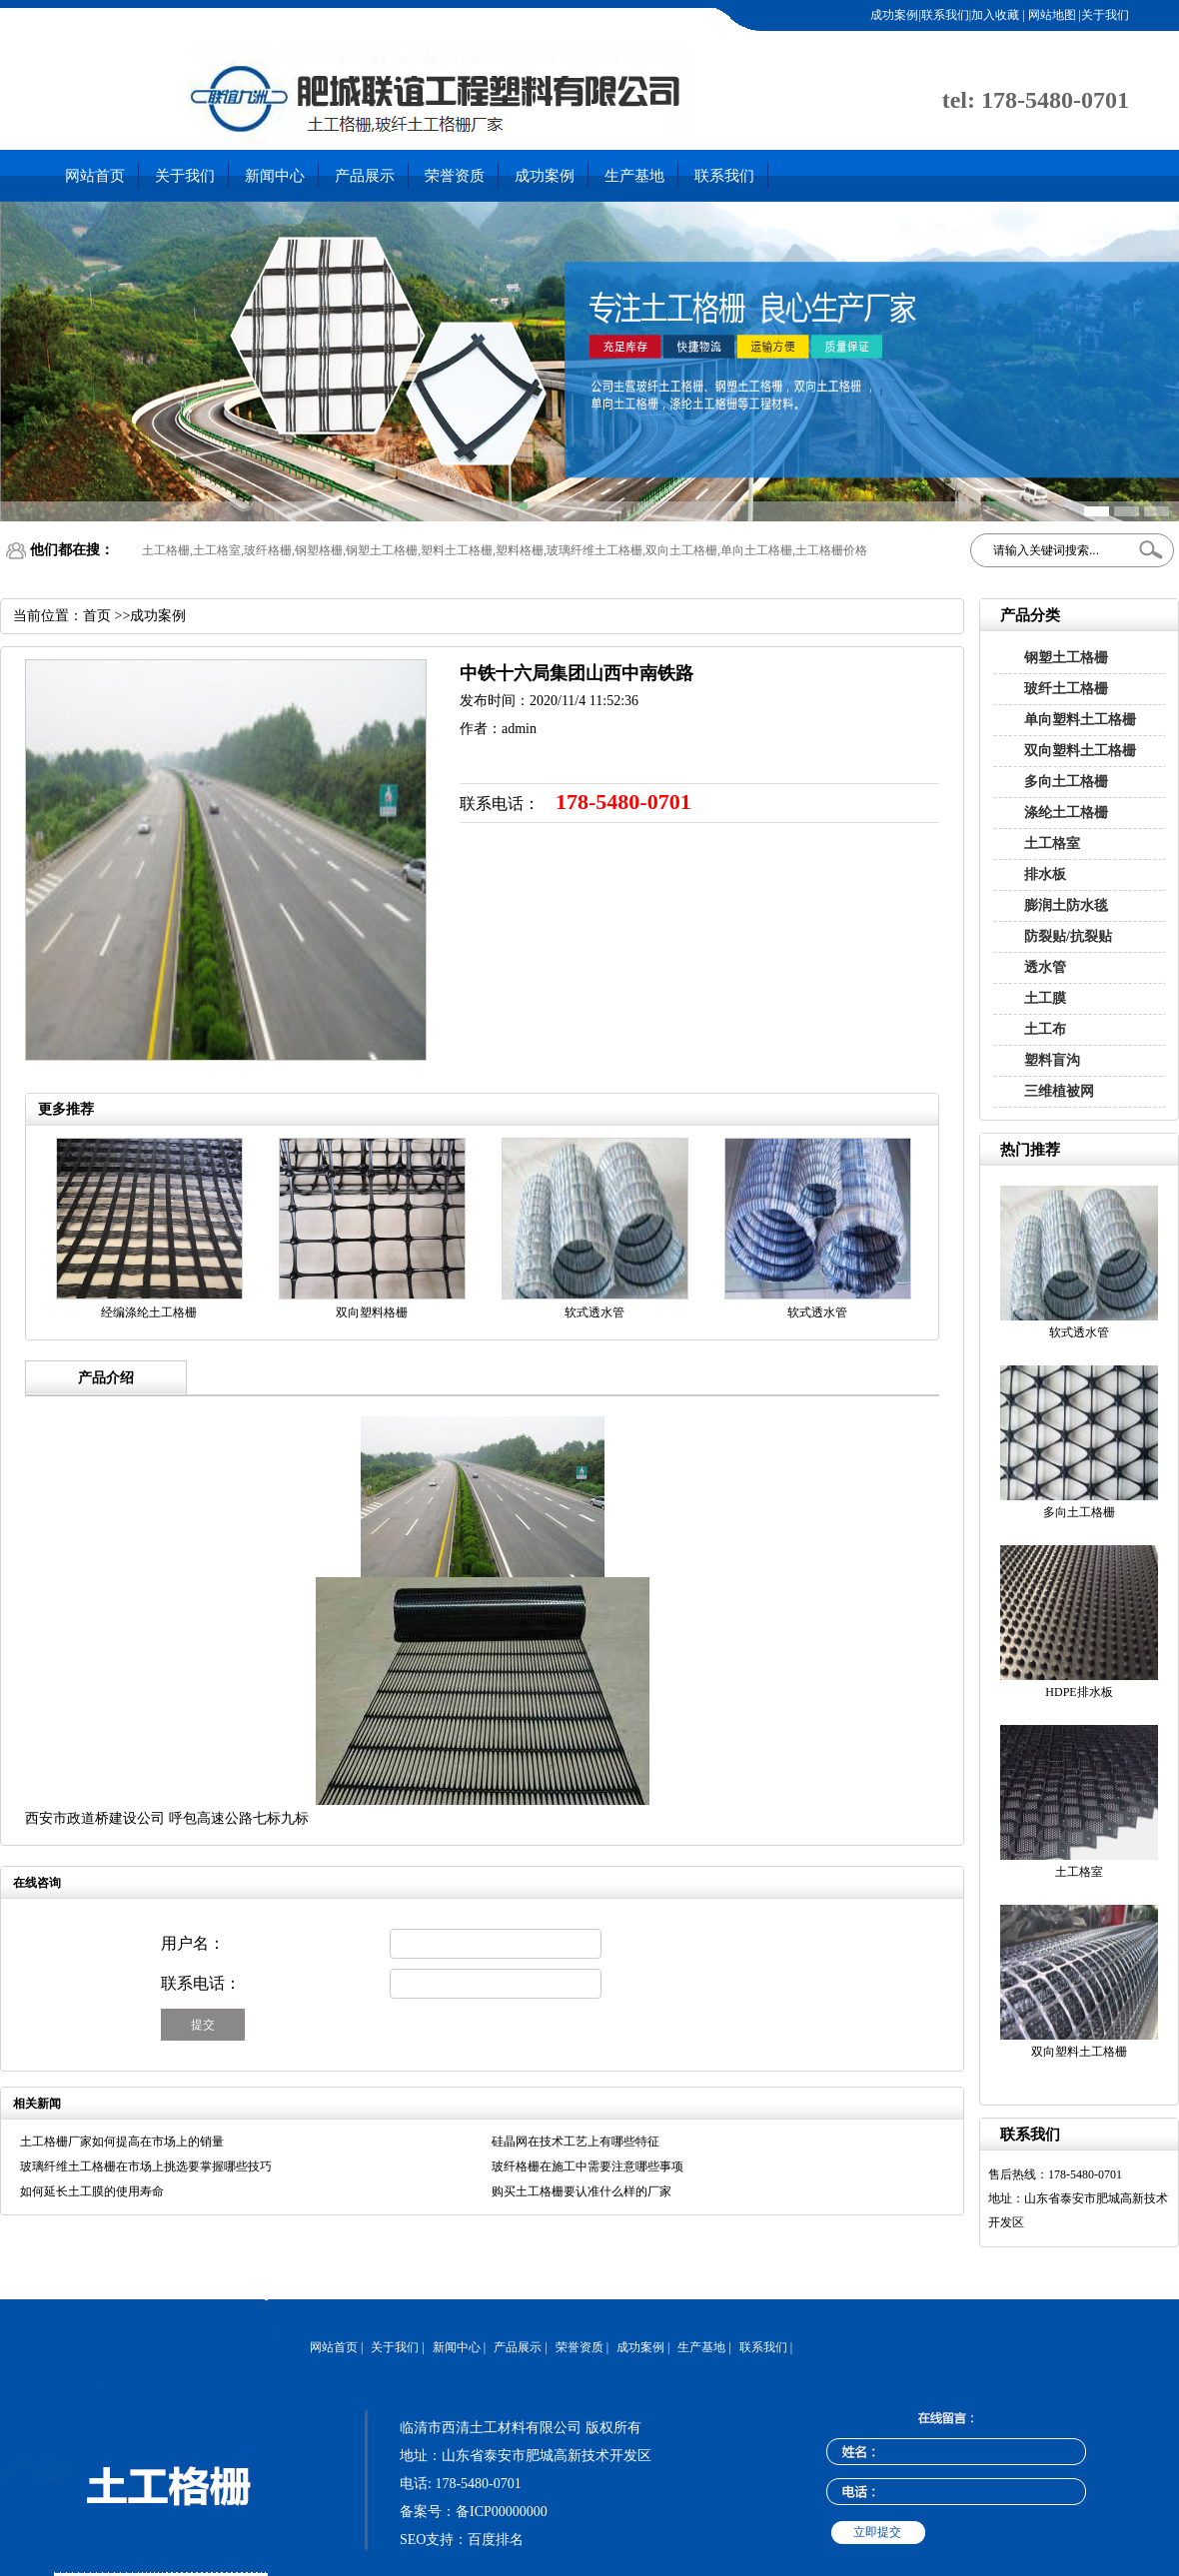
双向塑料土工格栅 (1080, 750)
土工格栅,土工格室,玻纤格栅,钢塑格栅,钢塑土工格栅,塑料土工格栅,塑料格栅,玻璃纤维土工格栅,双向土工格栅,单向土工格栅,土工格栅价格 (504, 550)
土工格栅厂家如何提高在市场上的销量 (122, 2141)
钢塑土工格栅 (1066, 657)
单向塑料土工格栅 (1080, 719)
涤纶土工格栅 (1066, 812)
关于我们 (185, 176)
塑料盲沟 (1052, 1060)
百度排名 (496, 2539)
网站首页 (95, 176)
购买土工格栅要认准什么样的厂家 (581, 2191)
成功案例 (545, 176)
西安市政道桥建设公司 (95, 1818)
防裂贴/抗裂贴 (1068, 936)
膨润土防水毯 (1066, 905)
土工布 (1045, 1029)
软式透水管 (1079, 1332)
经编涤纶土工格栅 (149, 1312)
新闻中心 (275, 176)
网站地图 (1050, 15)
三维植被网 (1059, 1091)
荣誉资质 (455, 176)
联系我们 (724, 176)
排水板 (1045, 874)
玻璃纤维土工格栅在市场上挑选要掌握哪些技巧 (146, 2166)
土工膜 (1045, 998)
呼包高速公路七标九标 (239, 1818)
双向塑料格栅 (372, 1312)
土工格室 (1052, 843)
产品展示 (365, 176)
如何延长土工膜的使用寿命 (92, 2191)
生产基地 (634, 176)
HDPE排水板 (1078, 1692)
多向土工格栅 (1066, 781)
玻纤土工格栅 (1066, 688)
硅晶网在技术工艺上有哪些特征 (575, 2141)
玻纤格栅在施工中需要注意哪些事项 (587, 2166)
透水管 (1045, 967)
